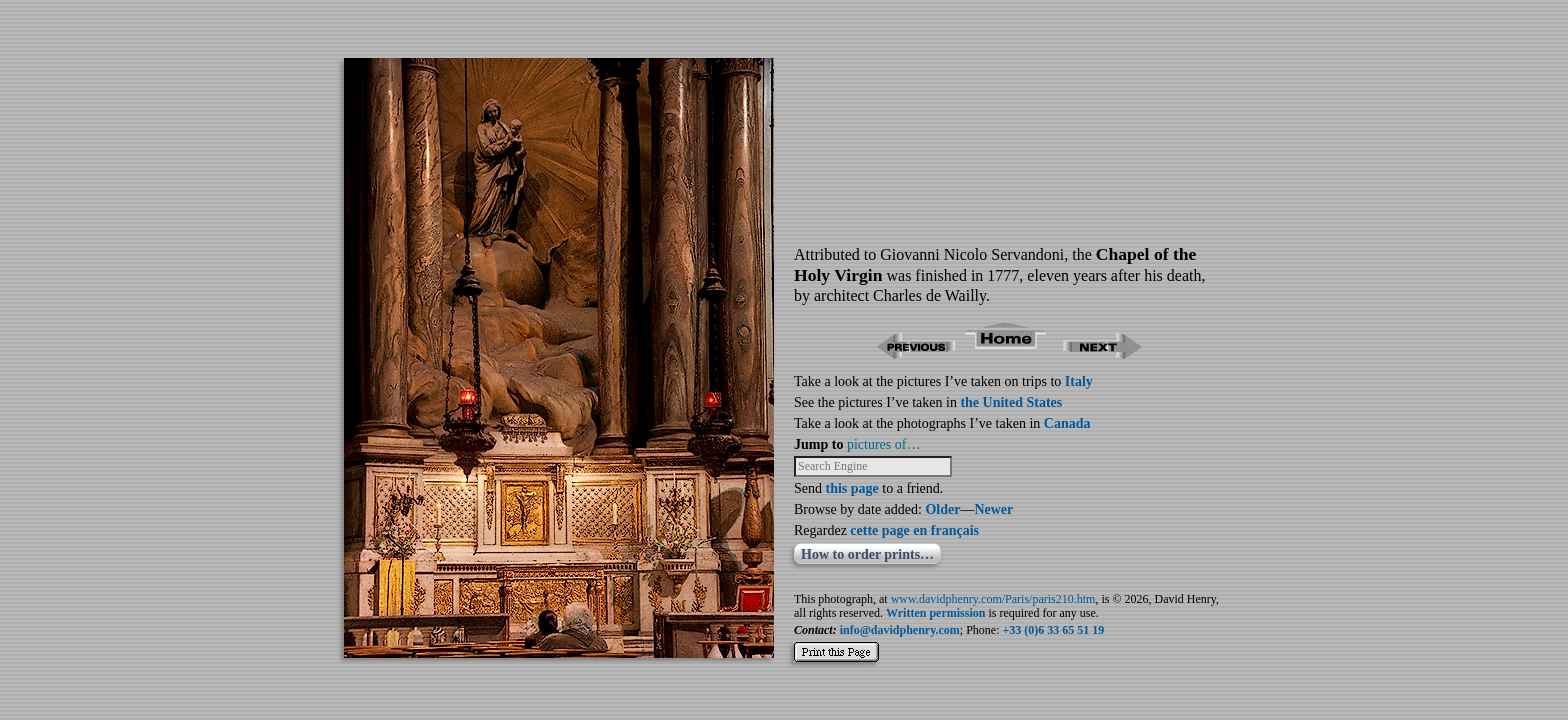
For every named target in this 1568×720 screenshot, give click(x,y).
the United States (1011, 402)
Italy (1079, 381)
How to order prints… (867, 554)
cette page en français (914, 530)
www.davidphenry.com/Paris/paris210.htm (993, 599)
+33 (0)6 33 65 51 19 (1054, 630)
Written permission (935, 613)
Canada (1067, 423)
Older (942, 509)
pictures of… (883, 444)
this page (852, 488)
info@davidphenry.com (900, 630)
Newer (993, 509)
